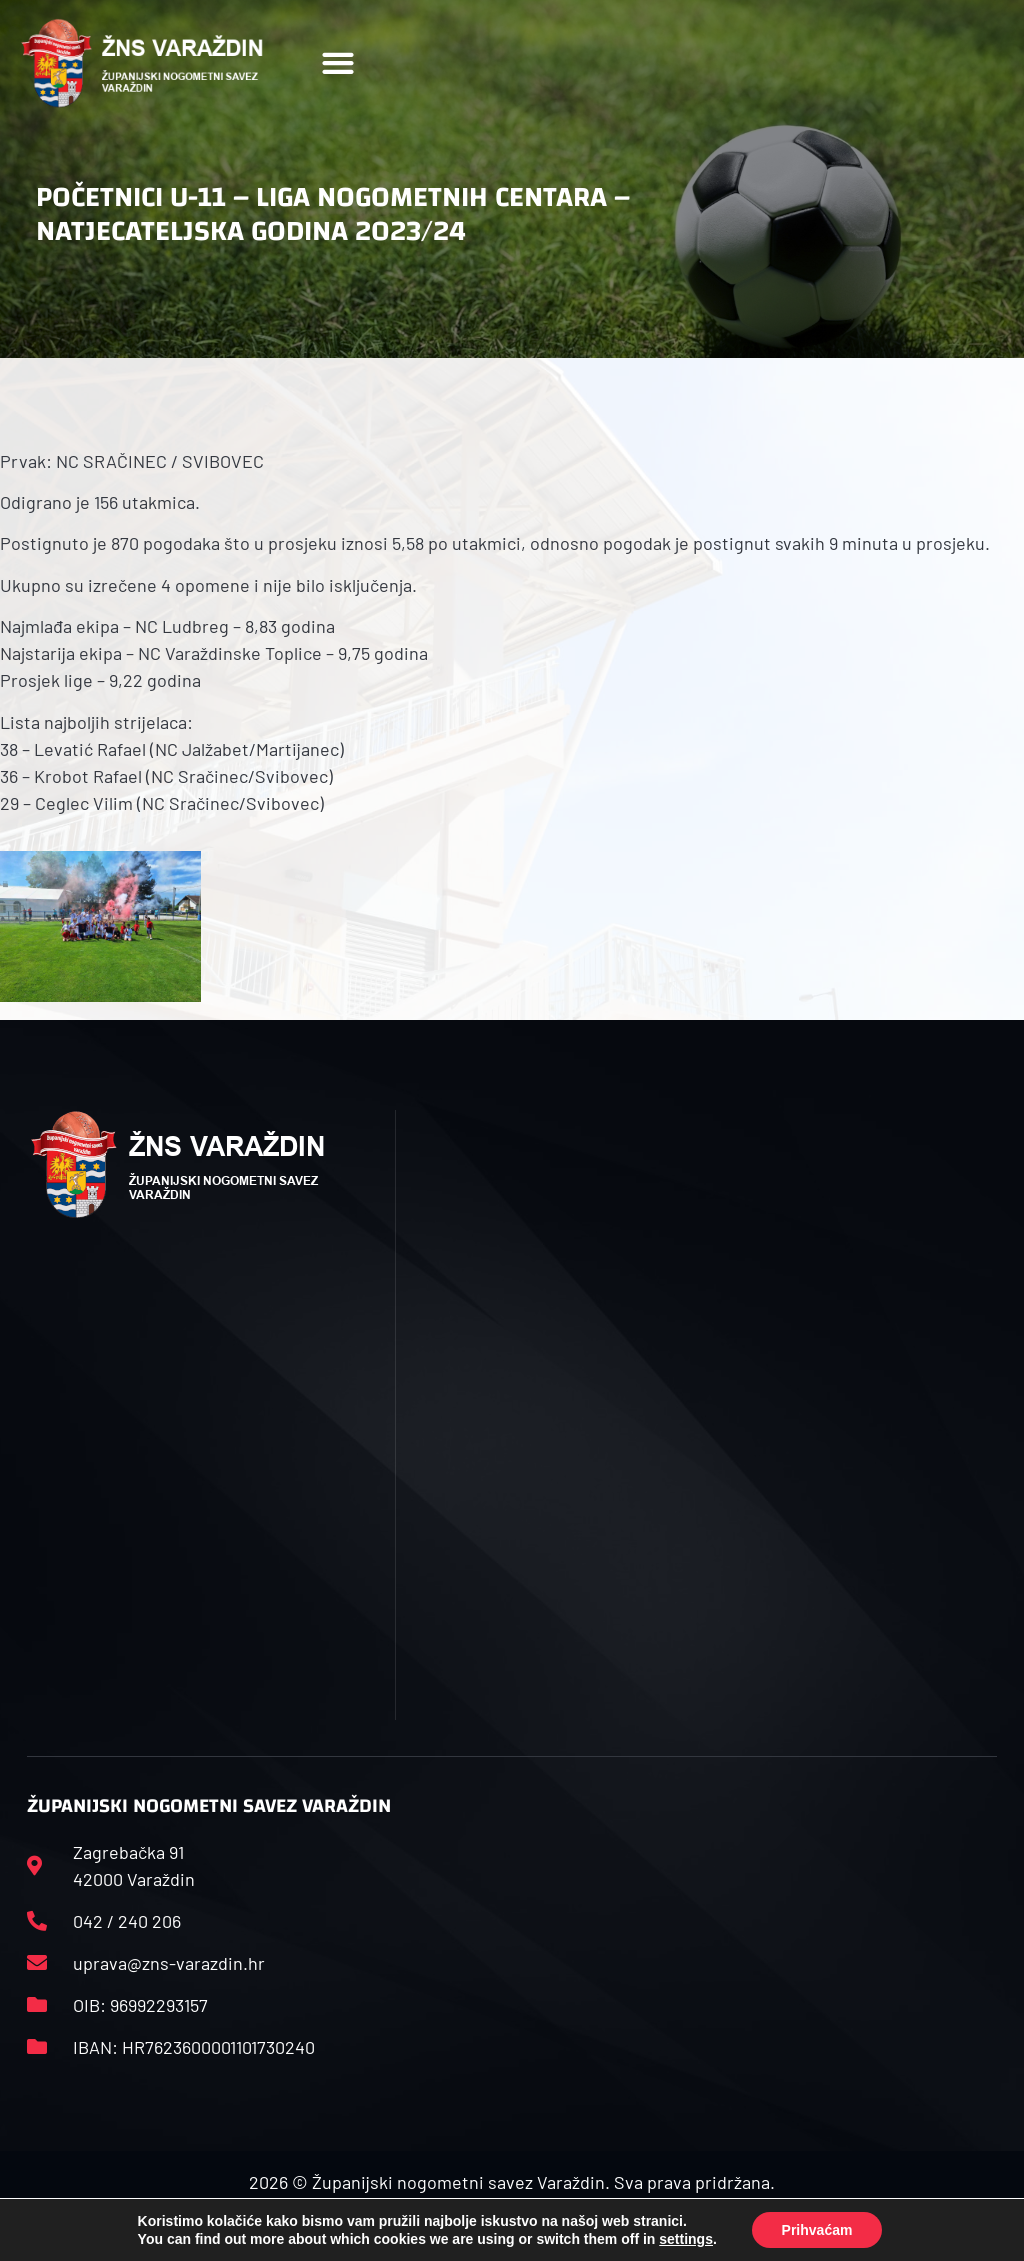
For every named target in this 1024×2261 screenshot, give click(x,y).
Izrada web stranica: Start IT (512, 2229)
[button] (338, 63)
